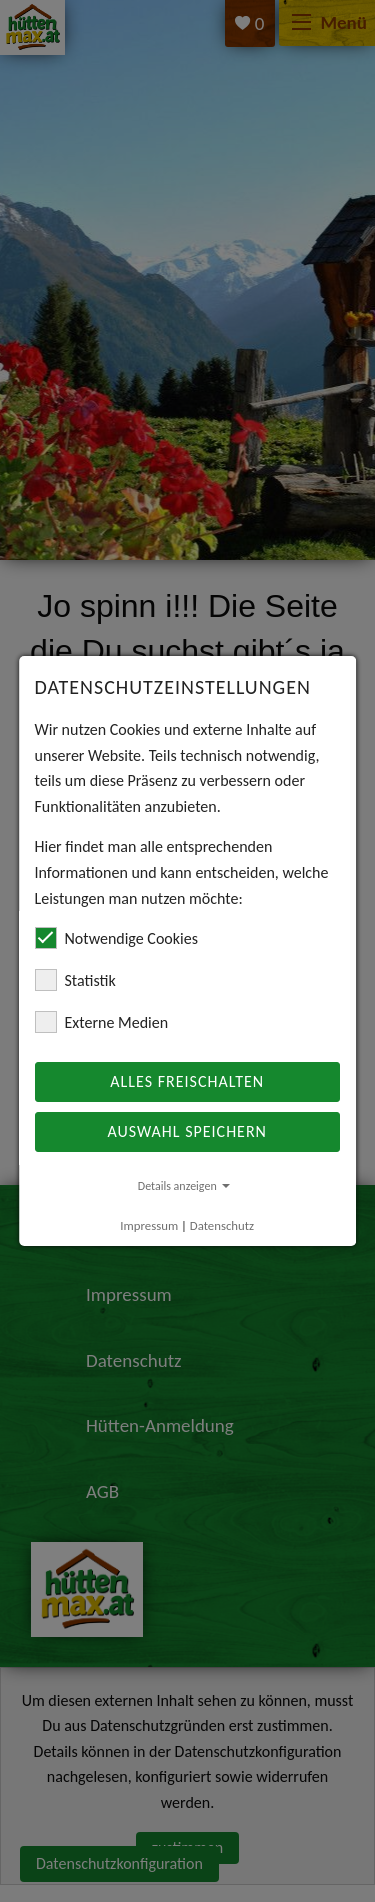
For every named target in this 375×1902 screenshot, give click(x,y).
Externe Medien (102, 1022)
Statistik (75, 980)
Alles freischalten (188, 1081)
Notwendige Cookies (116, 938)
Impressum (150, 1225)
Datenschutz (222, 1225)
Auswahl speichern (187, 1131)
